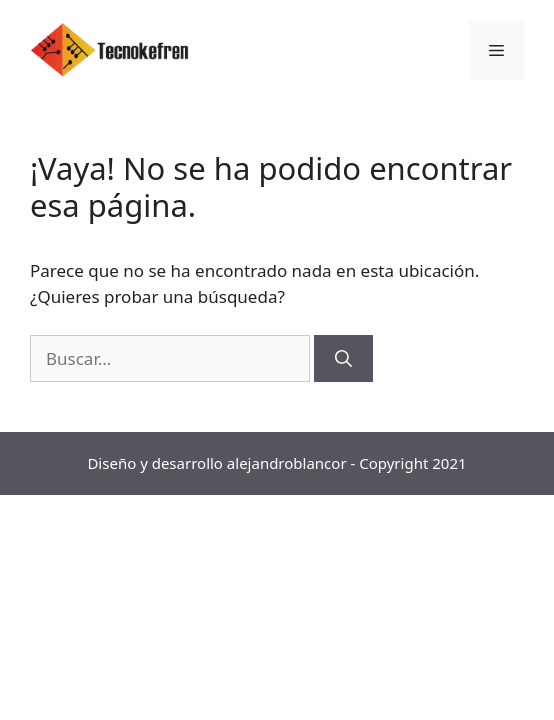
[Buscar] (343, 359)
